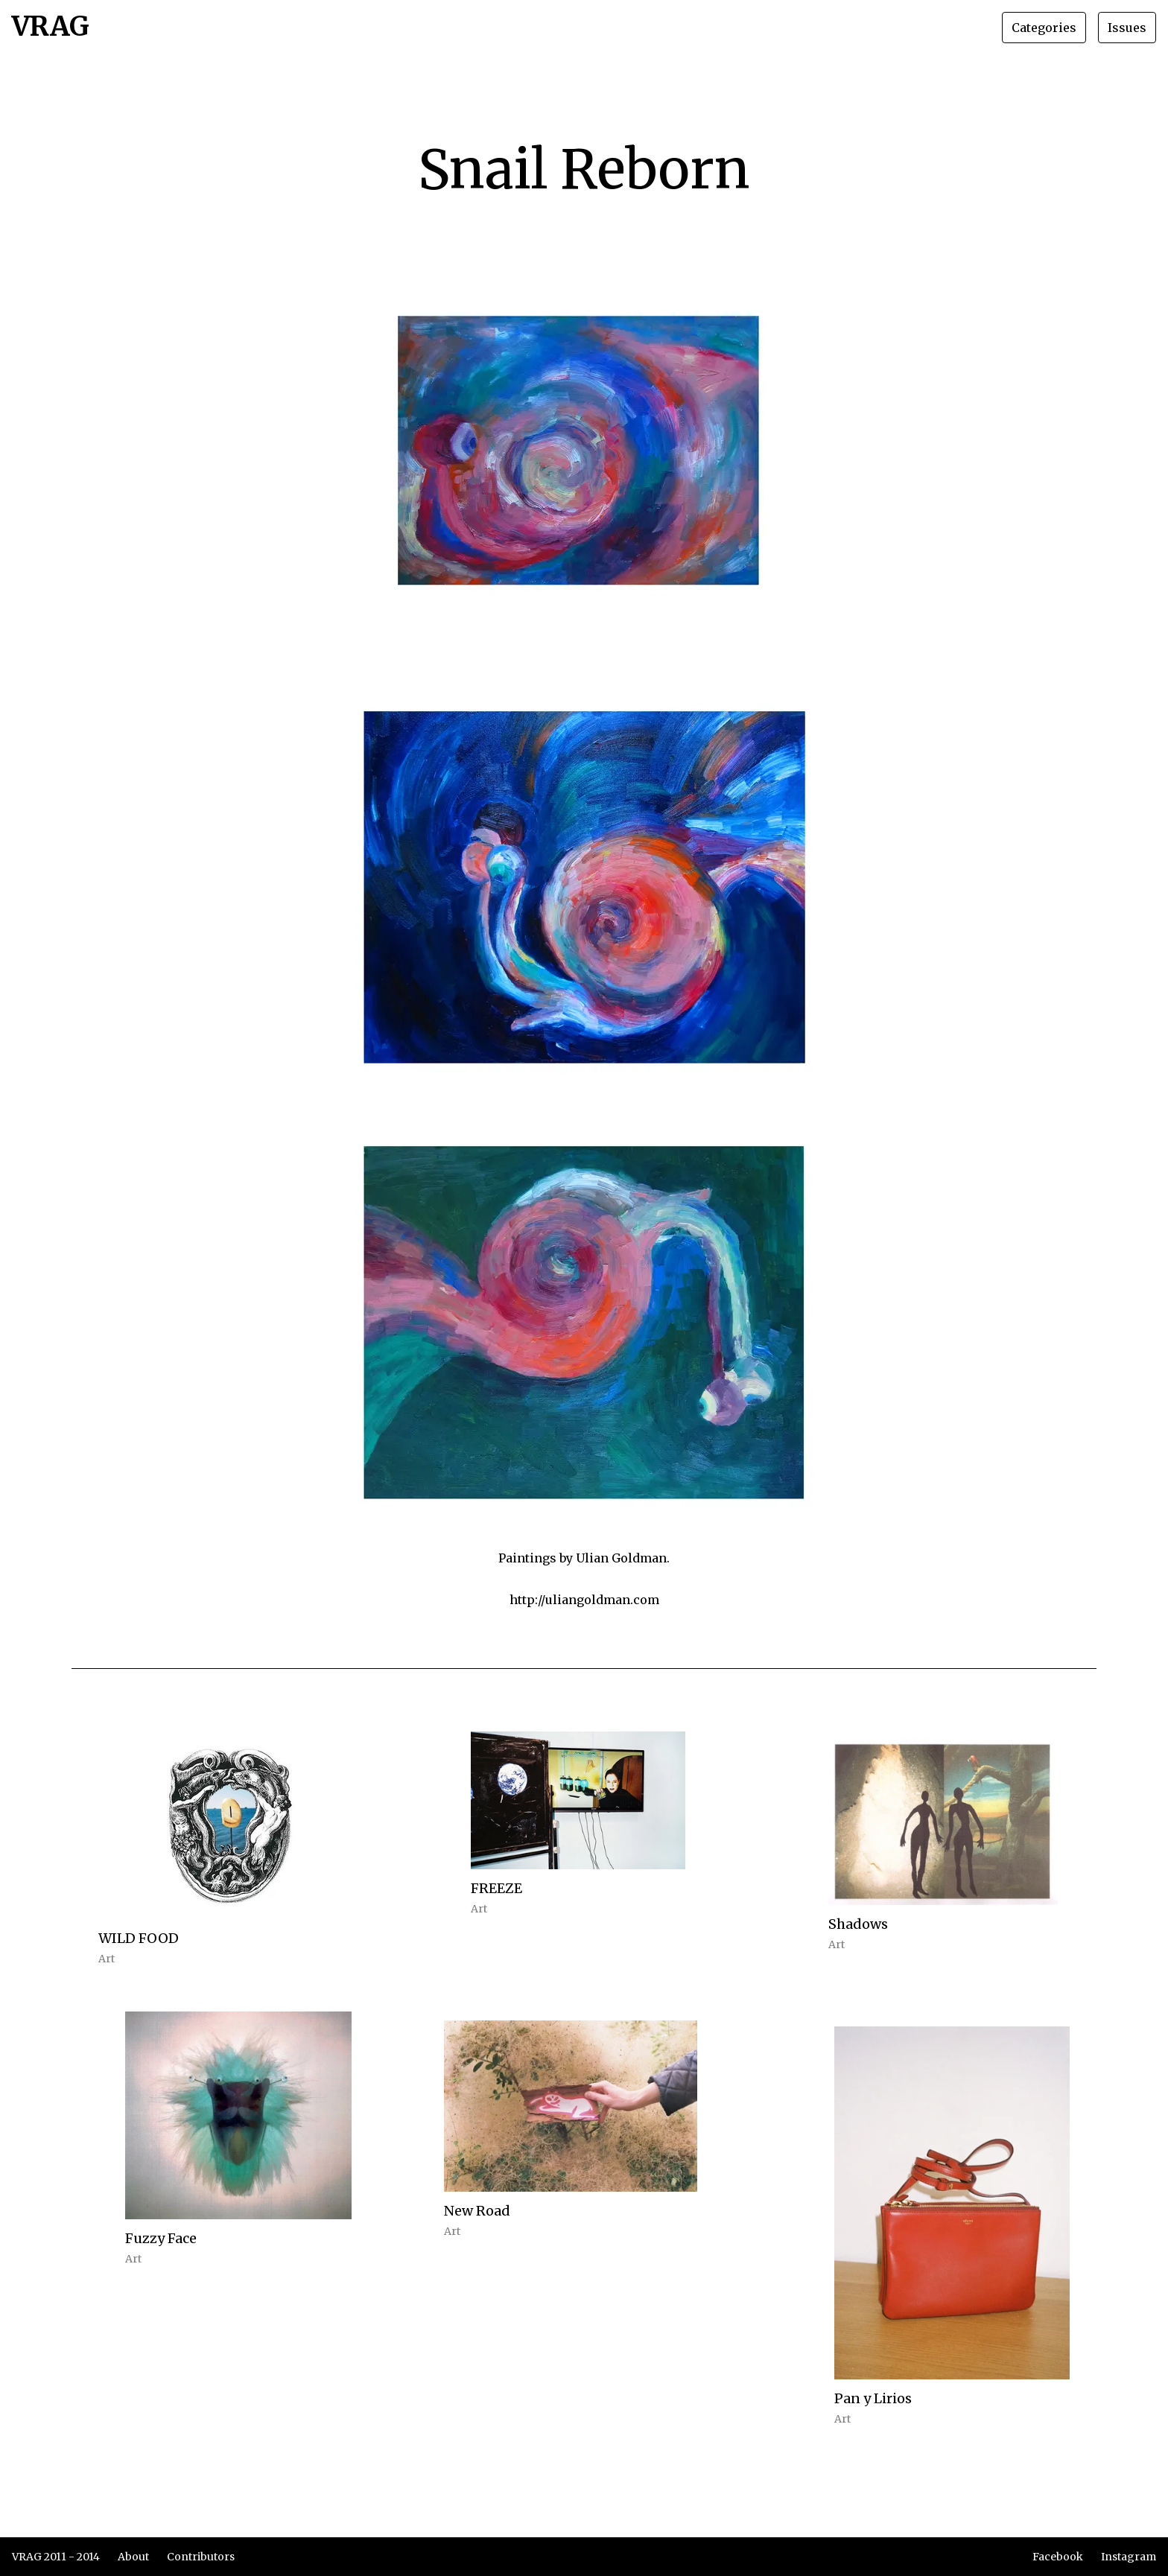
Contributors (201, 2556)
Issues (1127, 27)
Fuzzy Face (161, 2238)
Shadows (858, 1924)
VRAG (50, 27)
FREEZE (496, 1888)
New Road (477, 2210)
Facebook (1057, 2556)
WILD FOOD (138, 1938)
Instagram (1128, 2556)
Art (106, 1958)
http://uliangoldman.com (584, 1599)
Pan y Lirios (873, 2398)
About (133, 2556)
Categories (1044, 27)
